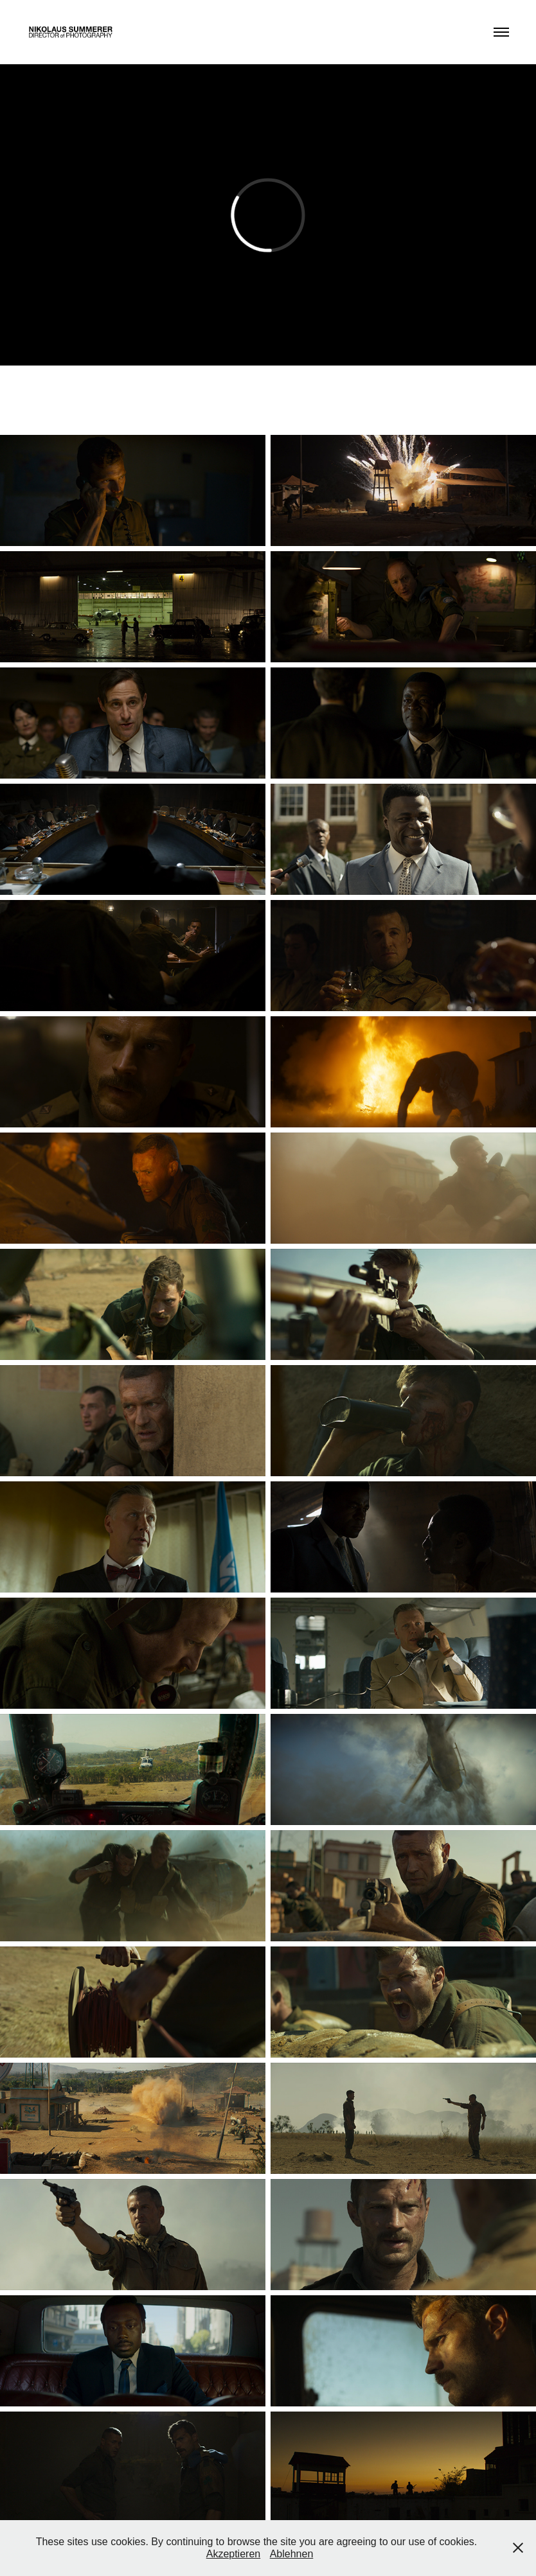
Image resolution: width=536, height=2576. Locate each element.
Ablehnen (292, 2553)
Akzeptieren (233, 2553)
